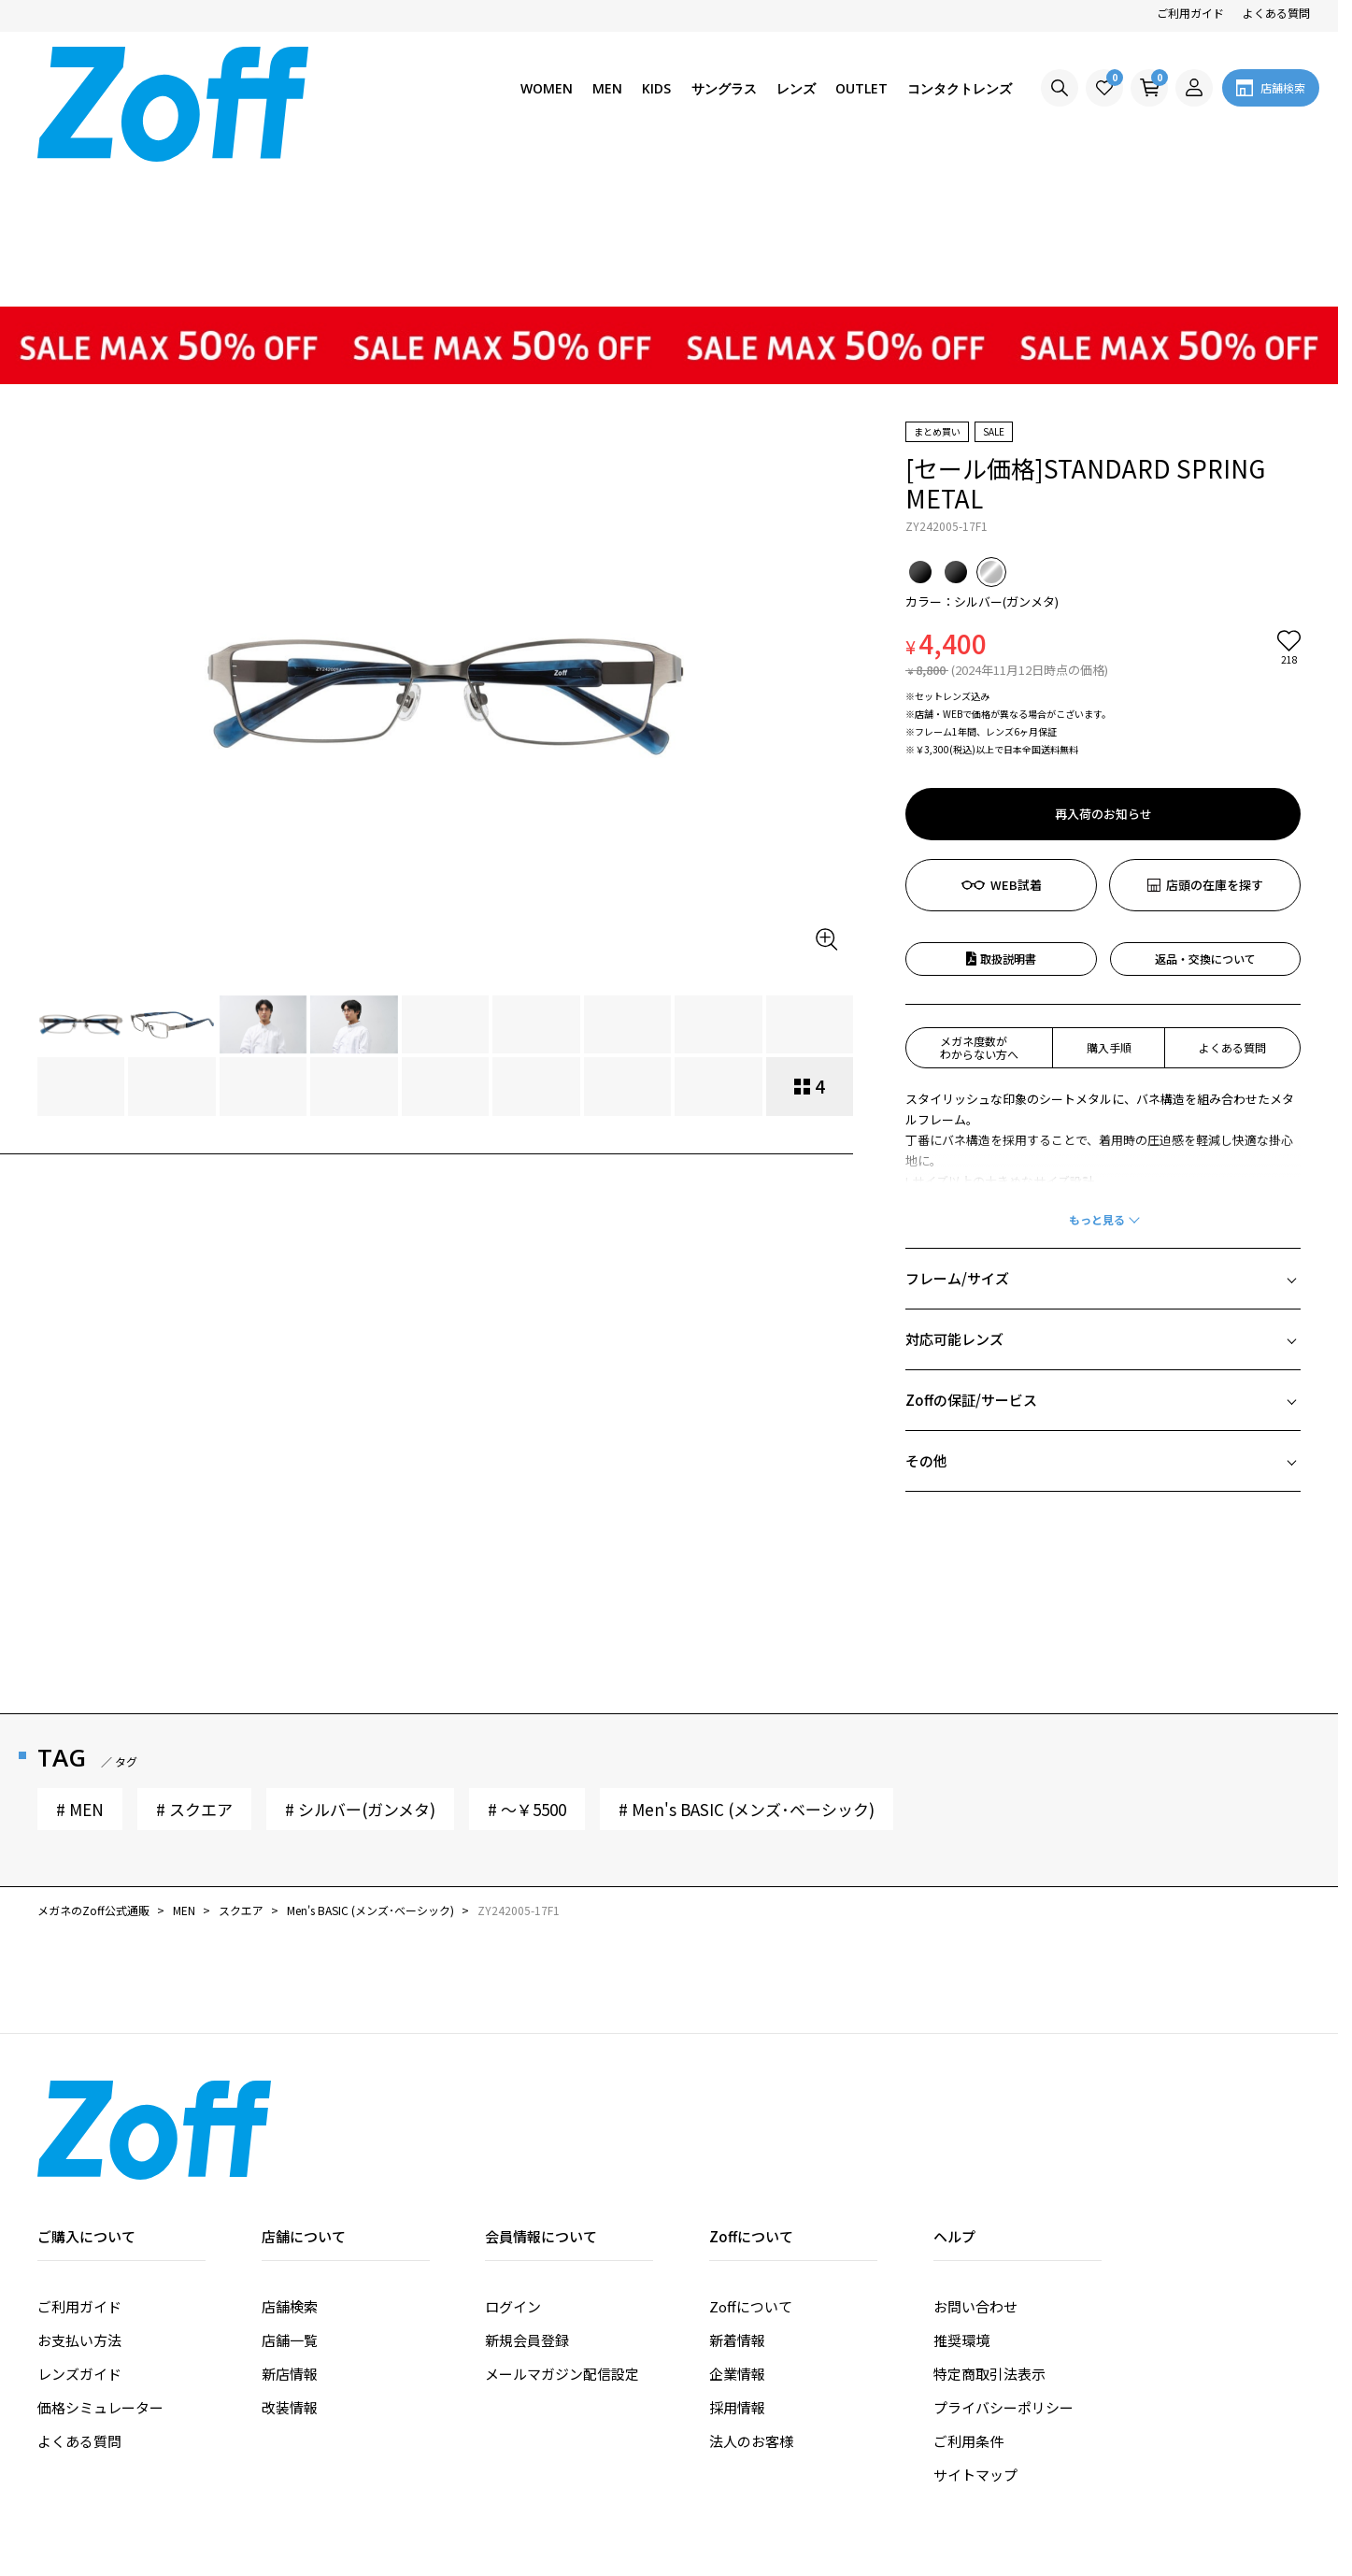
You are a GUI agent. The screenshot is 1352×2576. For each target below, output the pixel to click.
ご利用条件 (968, 2297)
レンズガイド (79, 2230)
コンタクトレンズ (959, 88)
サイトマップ (975, 2330)
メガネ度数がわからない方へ (979, 903)
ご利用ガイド (1190, 13)
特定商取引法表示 (989, 2230)
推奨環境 (961, 2196)
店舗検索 (290, 2162)
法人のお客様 (751, 2297)
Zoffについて (750, 2162)
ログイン (513, 2162)
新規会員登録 (527, 2196)
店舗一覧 (290, 2196)
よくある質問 (1276, 13)
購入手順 (1109, 903)
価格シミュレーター (100, 2263)
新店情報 (290, 2230)
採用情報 (737, 2263)
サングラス (724, 88)
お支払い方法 (79, 2196)
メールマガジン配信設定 (562, 2230)
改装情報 (290, 2263)
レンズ (796, 88)
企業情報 (737, 2230)
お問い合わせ (975, 2162)
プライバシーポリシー (1003, 2263)
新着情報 (737, 2196)
